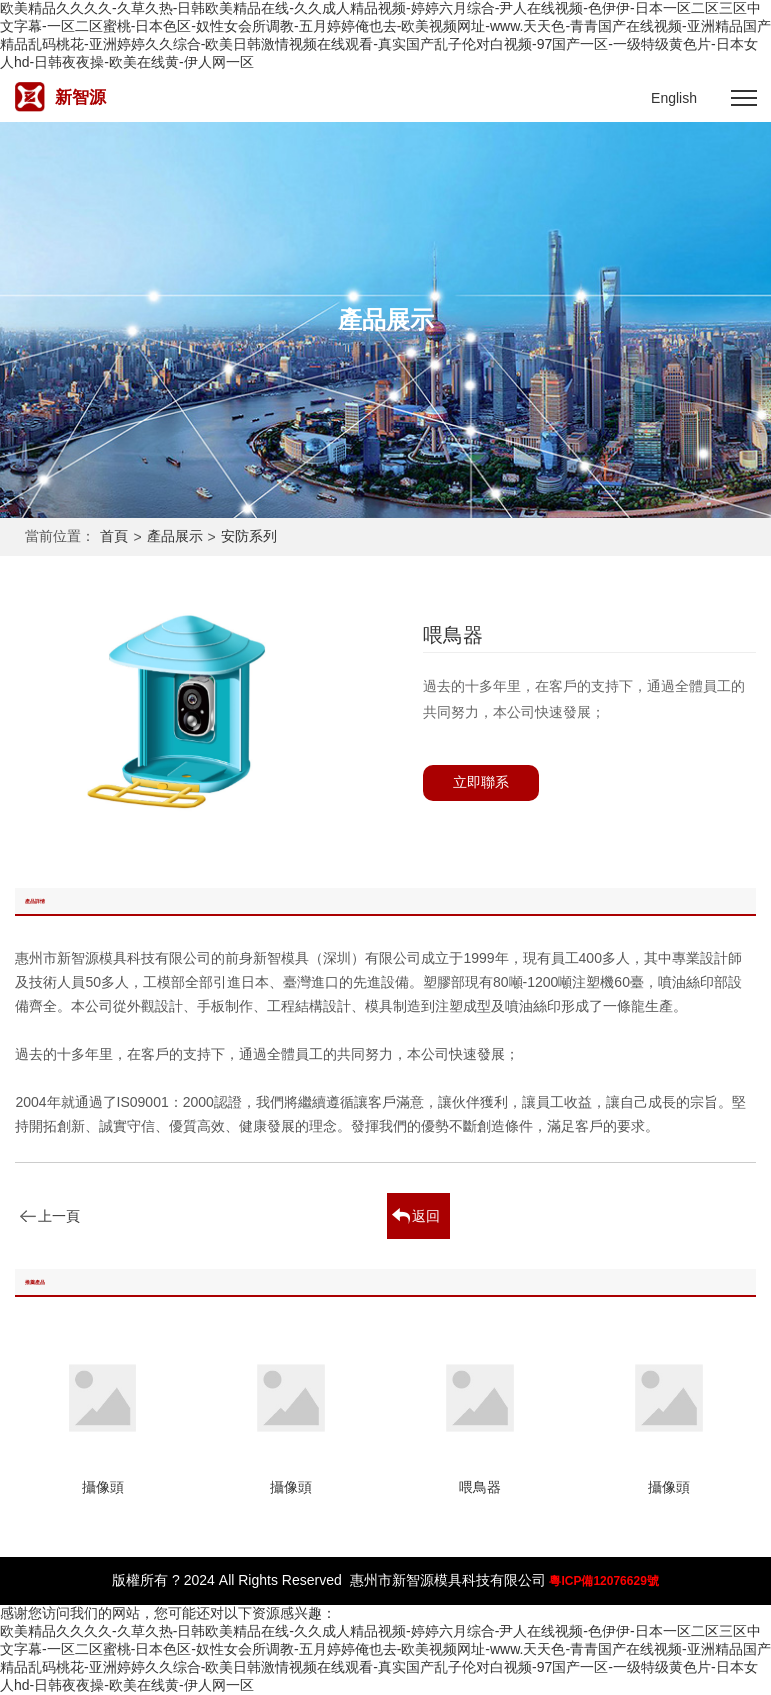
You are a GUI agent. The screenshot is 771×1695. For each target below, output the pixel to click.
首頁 (114, 536)
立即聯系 (481, 782)
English (674, 98)
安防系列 (249, 536)
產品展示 (175, 536)
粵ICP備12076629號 (603, 1581)
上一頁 (59, 1216)
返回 (426, 1216)
